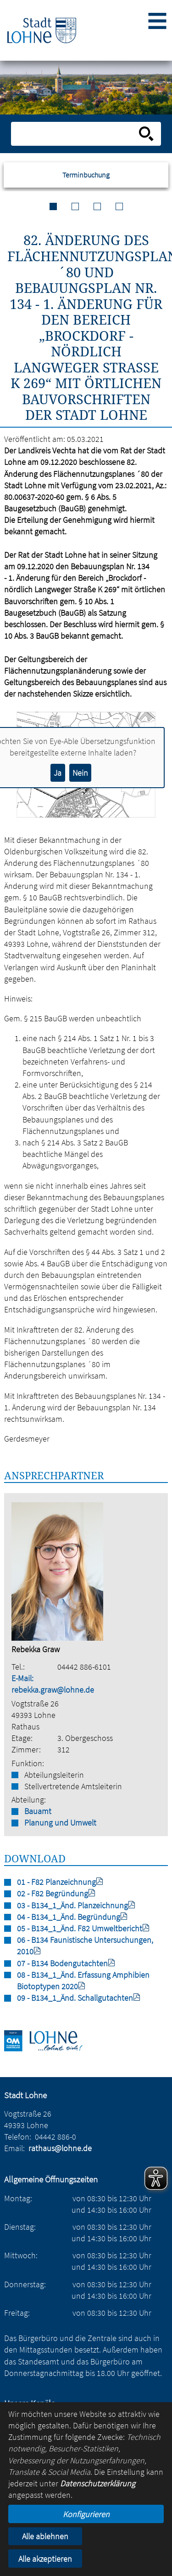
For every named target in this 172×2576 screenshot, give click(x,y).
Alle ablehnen (45, 2536)
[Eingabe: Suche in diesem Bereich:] (76, 134)
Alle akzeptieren (45, 2558)
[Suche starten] (146, 133)
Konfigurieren (86, 2514)
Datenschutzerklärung (97, 2483)
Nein (80, 772)
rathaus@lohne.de (60, 2148)
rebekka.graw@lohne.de (52, 1689)
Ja (57, 772)
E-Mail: (22, 1678)
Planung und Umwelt (60, 1822)
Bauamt (37, 1811)
